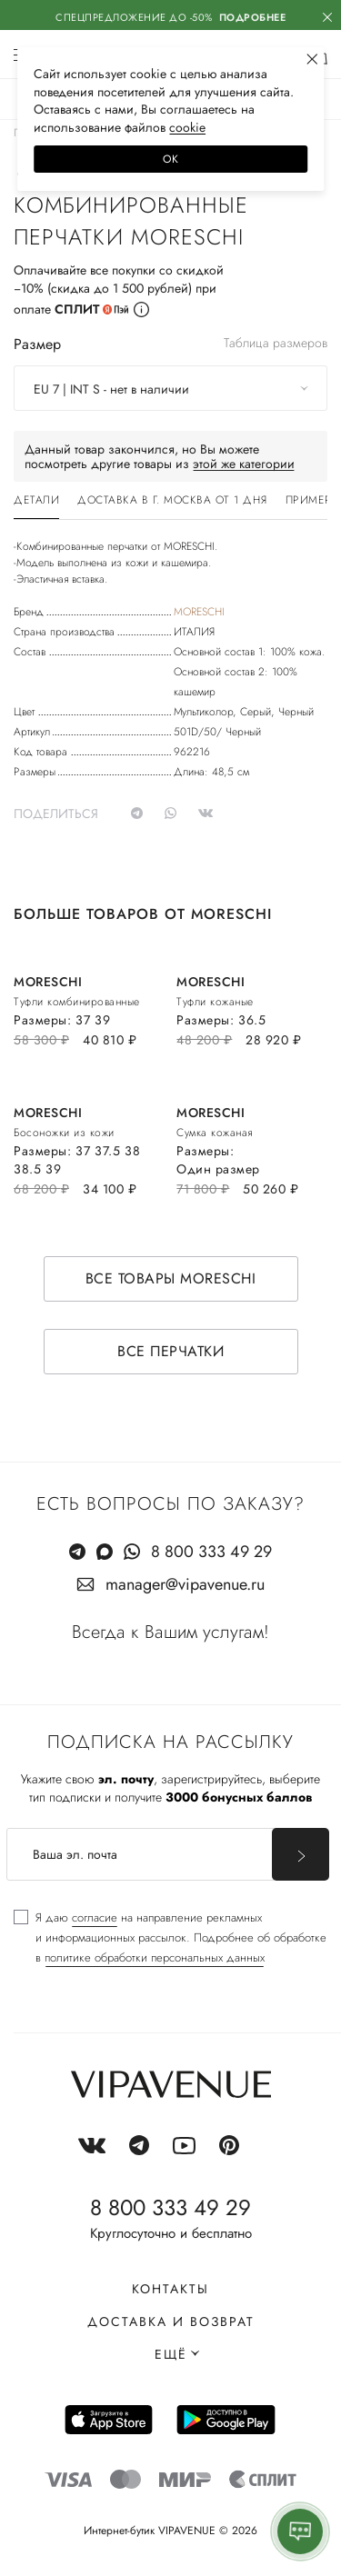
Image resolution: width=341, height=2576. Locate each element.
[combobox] (170, 388)
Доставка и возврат (171, 2321)
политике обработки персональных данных (155, 1957)
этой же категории (244, 463)
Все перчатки (170, 1351)
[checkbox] (170, 1938)
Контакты (170, 2289)
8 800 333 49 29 (211, 1552)
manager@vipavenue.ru (185, 1584)
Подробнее (252, 17)
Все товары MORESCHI (170, 1278)
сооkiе (187, 127)
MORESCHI (199, 612)
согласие (94, 1917)
